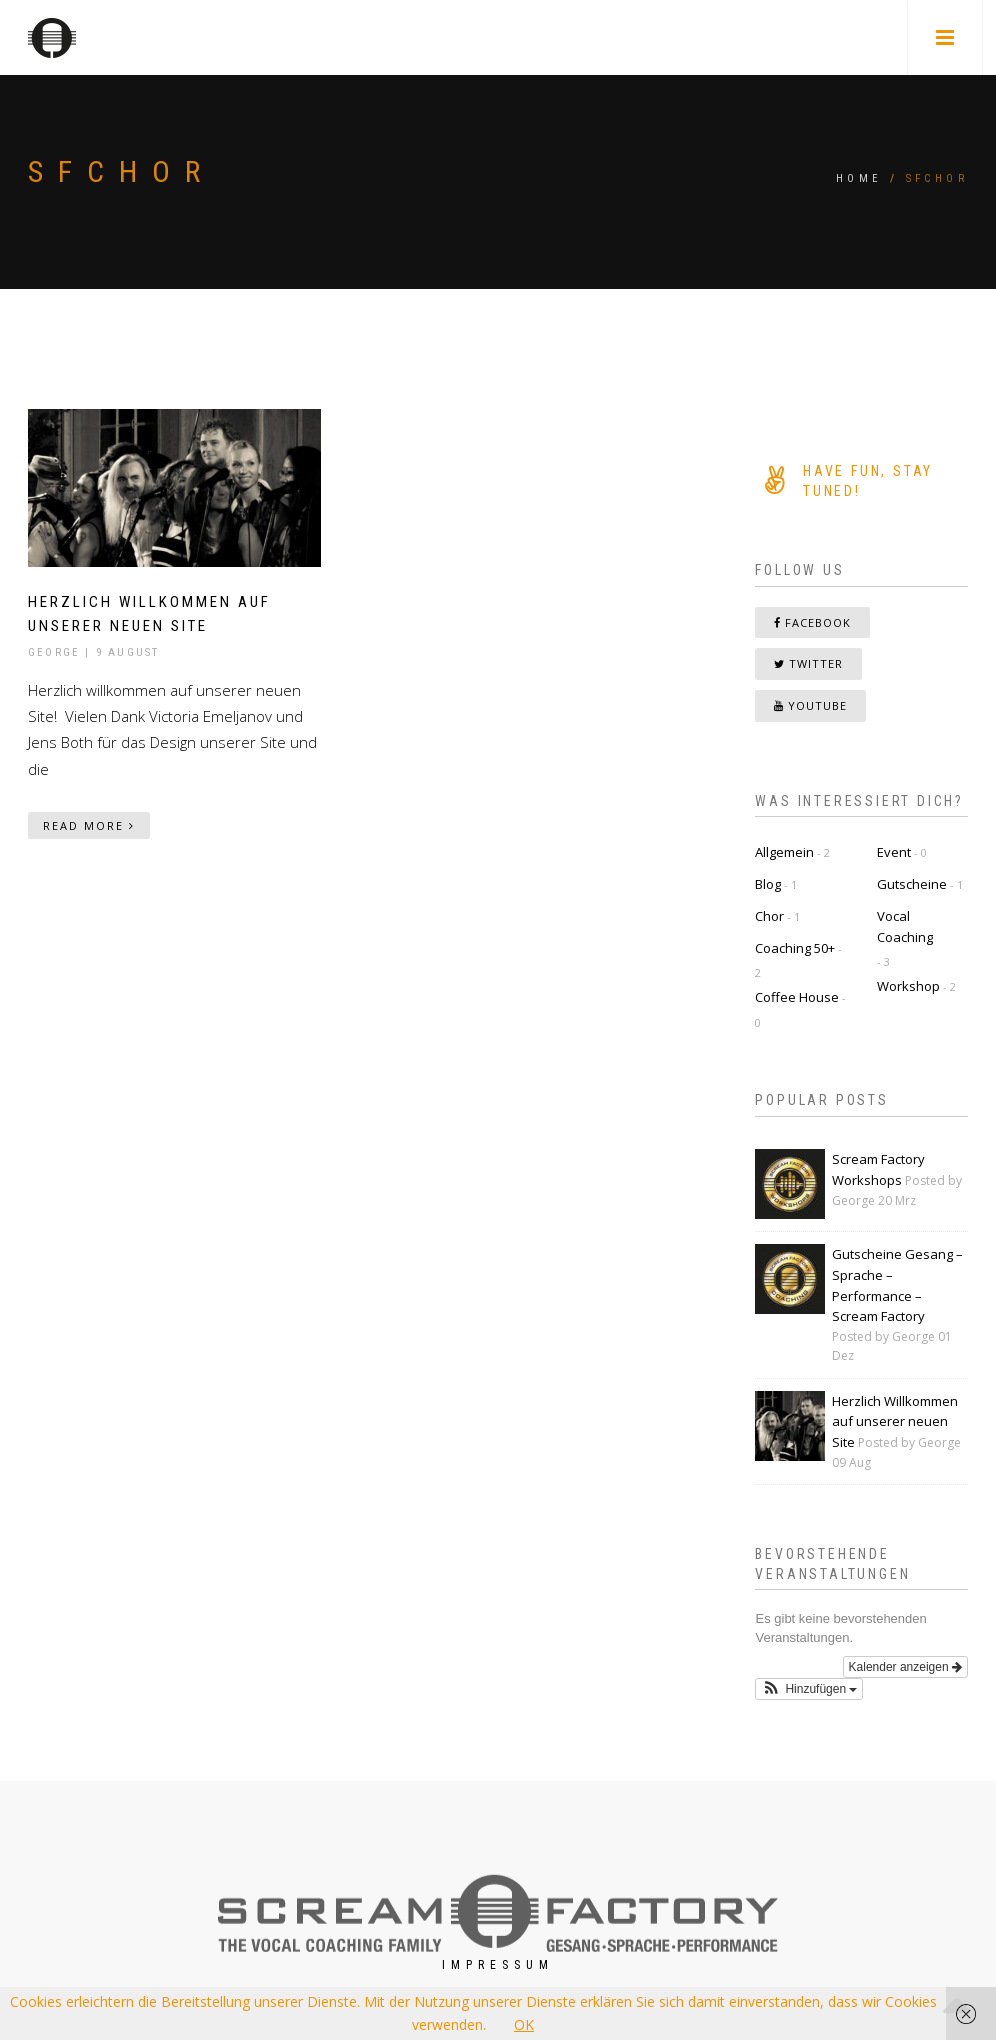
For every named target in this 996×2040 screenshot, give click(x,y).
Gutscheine (912, 884)
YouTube (810, 705)
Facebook (812, 622)
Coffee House (797, 997)
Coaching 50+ (795, 948)
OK (524, 2024)
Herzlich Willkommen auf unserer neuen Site (895, 1422)
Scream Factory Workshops (878, 1169)
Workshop (908, 986)
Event (894, 852)
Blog (768, 884)
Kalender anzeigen (905, 1668)
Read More (89, 825)
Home (859, 178)
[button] (809, 1690)
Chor (769, 916)
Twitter (808, 663)
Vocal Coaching (905, 926)
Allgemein (784, 852)
